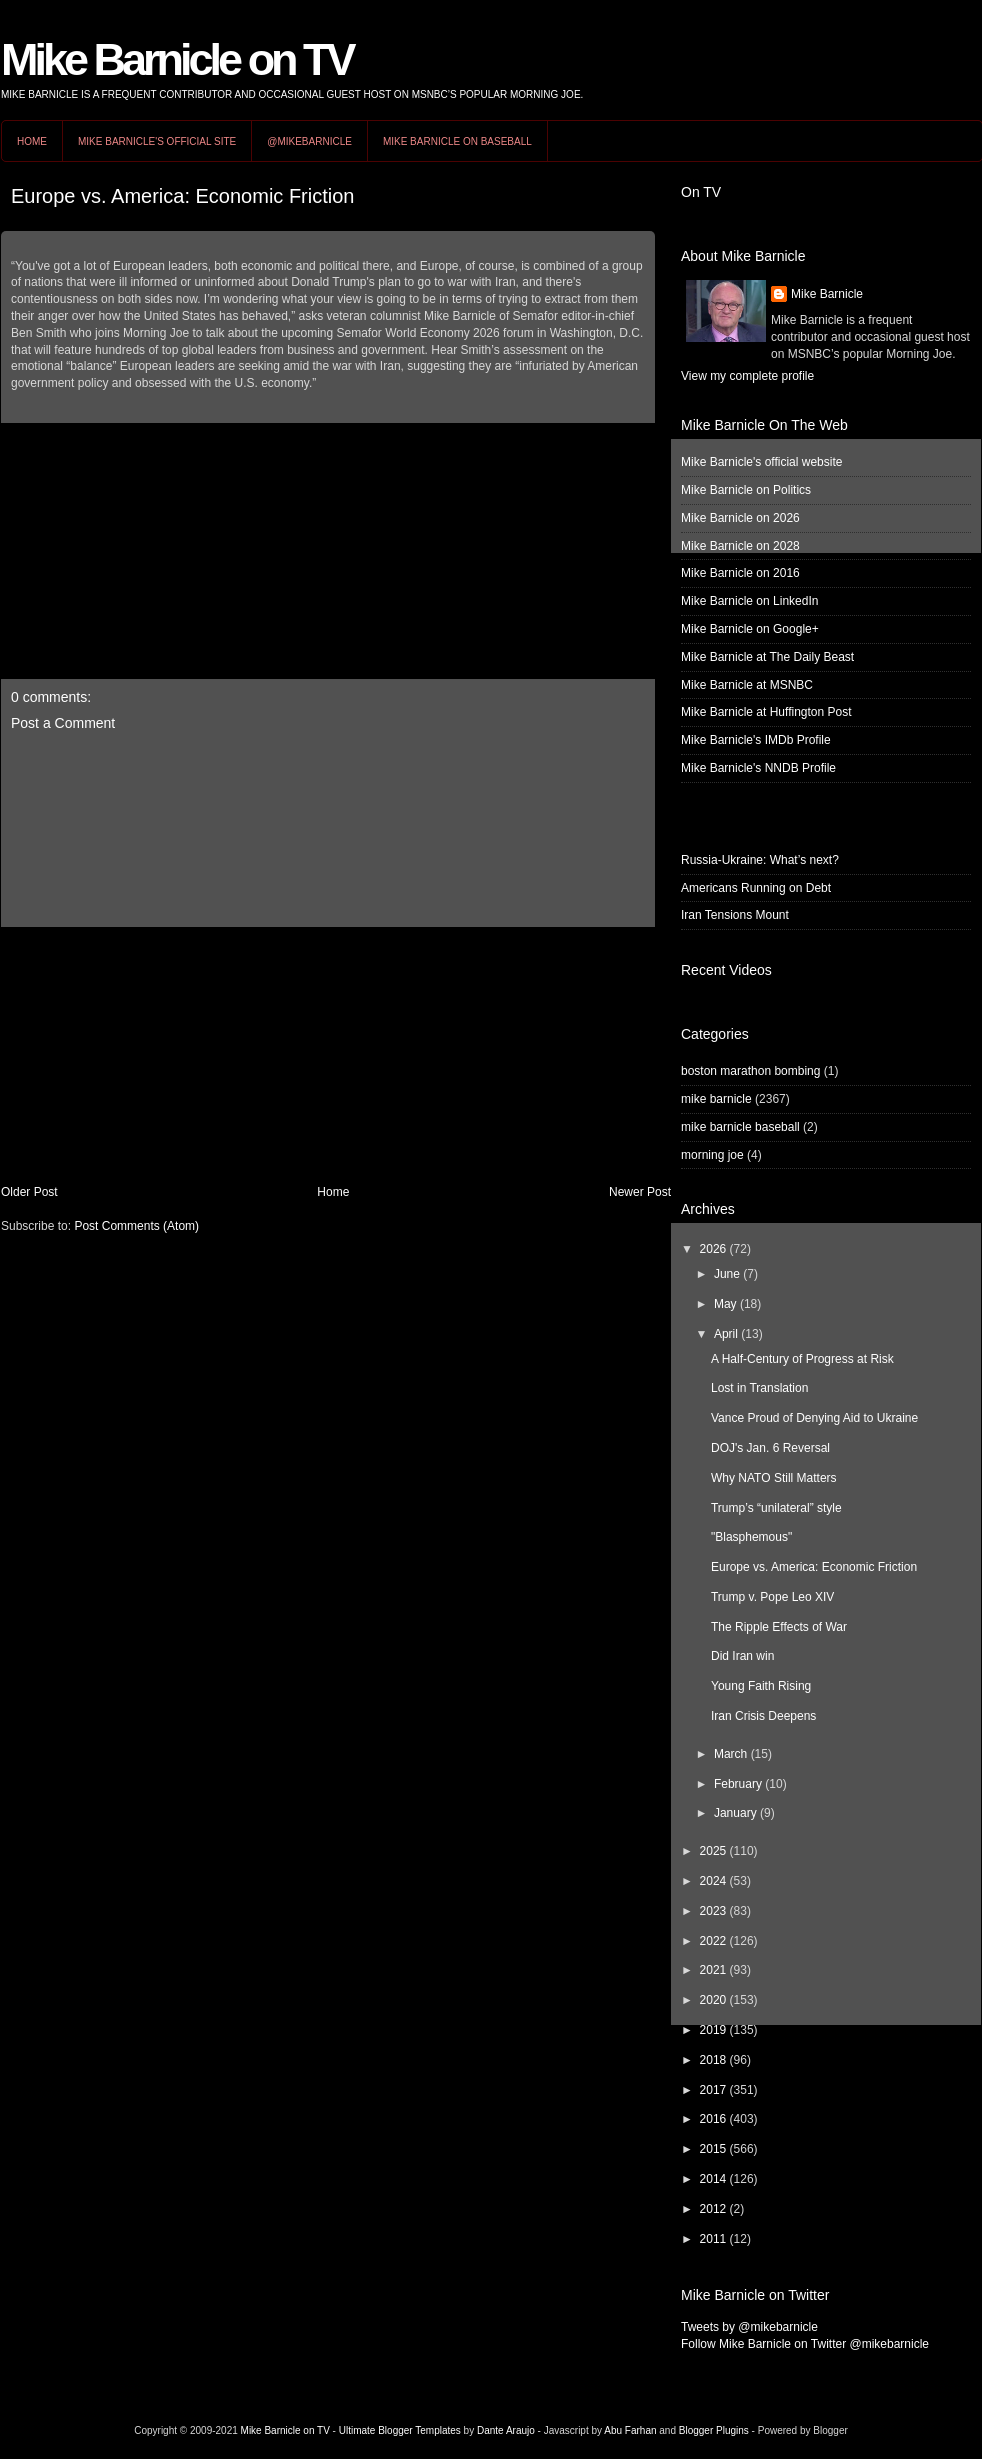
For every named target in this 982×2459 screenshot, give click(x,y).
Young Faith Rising (761, 1686)
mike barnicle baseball (740, 1127)
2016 (713, 2119)
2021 (713, 1970)
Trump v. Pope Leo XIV (772, 1597)
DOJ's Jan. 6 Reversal (770, 1448)
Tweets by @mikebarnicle (749, 2327)
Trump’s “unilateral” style (776, 1508)
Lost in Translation (759, 1388)
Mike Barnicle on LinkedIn (749, 601)
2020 (713, 2000)
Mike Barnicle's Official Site (157, 141)
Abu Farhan (630, 2430)
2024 (713, 1881)
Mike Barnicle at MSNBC (747, 685)
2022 (713, 1941)
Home (32, 141)
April (726, 1334)
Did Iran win (742, 1656)
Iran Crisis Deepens (763, 1716)
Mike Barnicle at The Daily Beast (767, 657)
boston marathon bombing (750, 1071)
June (727, 1274)
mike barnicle (716, 1099)
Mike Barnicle (827, 294)
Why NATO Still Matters (774, 1478)
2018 (713, 2060)
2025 (713, 1851)
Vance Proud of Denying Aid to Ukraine (814, 1418)
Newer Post (640, 1192)
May (725, 1304)
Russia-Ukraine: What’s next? (760, 860)
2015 (713, 2149)
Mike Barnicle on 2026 (740, 518)
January (735, 1813)
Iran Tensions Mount (735, 915)
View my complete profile (747, 376)
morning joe (712, 1155)
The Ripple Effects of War (779, 1627)
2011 (713, 2239)
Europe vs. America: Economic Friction (182, 196)
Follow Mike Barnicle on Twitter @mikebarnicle (805, 2344)
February (738, 1784)
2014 (713, 2179)
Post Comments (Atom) (136, 1226)
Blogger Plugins (714, 2430)
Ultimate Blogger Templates (400, 2430)
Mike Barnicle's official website (761, 462)
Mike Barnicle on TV (177, 59)
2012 (713, 2209)
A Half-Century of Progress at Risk (802, 1359)
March (730, 1754)
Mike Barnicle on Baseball (457, 141)
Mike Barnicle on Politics (746, 490)
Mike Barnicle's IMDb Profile (756, 740)
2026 (713, 1249)
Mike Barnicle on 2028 (740, 546)
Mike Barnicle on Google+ (750, 629)
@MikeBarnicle (309, 141)
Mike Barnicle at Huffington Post (766, 712)
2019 (713, 2030)
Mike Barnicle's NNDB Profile (758, 768)
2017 (713, 2090)
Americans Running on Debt (756, 888)
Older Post (29, 1192)
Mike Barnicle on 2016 (740, 573)
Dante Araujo (506, 2430)
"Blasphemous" (751, 1537)
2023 (713, 1911)
